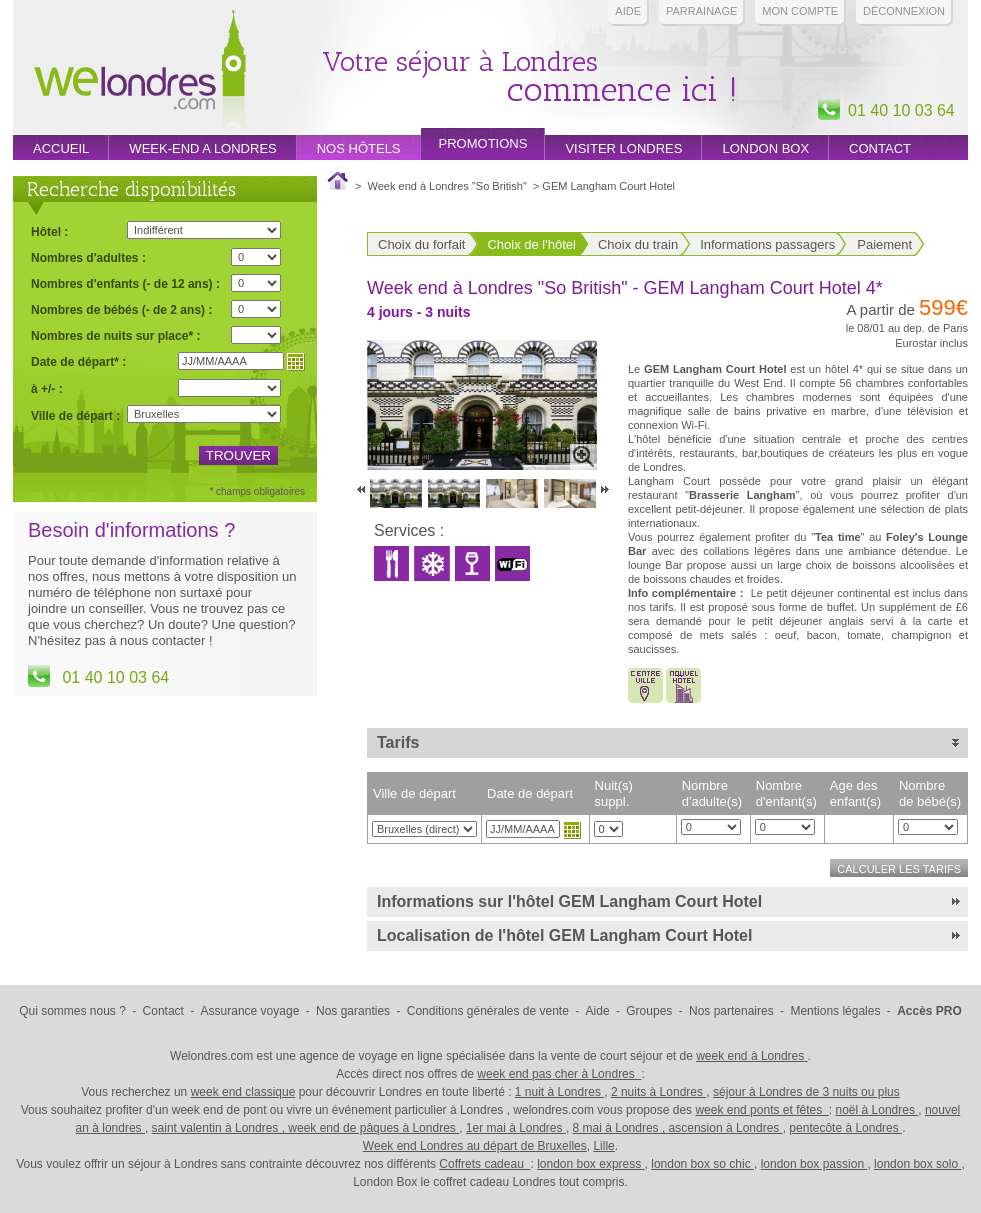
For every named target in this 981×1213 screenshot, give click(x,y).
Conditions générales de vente (488, 1011)
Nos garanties (353, 1011)
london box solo (917, 1164)
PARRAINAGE (701, 11)
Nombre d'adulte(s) (712, 793)
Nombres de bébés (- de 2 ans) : (121, 309)
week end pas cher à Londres (559, 1074)
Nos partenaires (731, 1011)
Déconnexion (904, 11)
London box (765, 148)
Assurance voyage (250, 1011)
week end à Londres (751, 1056)
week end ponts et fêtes (761, 1110)
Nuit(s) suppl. (614, 793)
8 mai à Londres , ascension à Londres (678, 1128)
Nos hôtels (359, 148)
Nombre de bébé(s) (930, 793)
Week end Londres (140, 71)
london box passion (814, 1164)
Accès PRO (929, 1011)
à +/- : (47, 388)
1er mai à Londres (516, 1128)
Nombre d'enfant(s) (786, 793)
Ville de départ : (75, 416)
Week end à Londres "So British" (447, 186)
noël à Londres (877, 1110)
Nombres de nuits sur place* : (115, 335)
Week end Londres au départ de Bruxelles (475, 1146)
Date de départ (530, 793)
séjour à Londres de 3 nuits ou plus (806, 1092)
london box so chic (702, 1164)
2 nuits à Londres (658, 1092)
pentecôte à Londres (845, 1128)
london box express (590, 1164)
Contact (880, 148)
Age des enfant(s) (855, 793)
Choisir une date (572, 830)
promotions (483, 143)
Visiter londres (623, 148)
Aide (628, 11)
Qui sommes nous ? (72, 1011)
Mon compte (800, 11)
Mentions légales (835, 1011)
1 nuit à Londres (559, 1092)
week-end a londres (202, 148)
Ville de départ (414, 793)
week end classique (243, 1092)
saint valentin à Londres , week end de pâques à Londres (306, 1128)
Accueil (61, 148)
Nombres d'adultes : (88, 257)
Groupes (649, 1011)
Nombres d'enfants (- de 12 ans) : (125, 283)
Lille (603, 1146)
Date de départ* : (78, 361)
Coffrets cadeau (484, 1164)
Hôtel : (49, 232)
